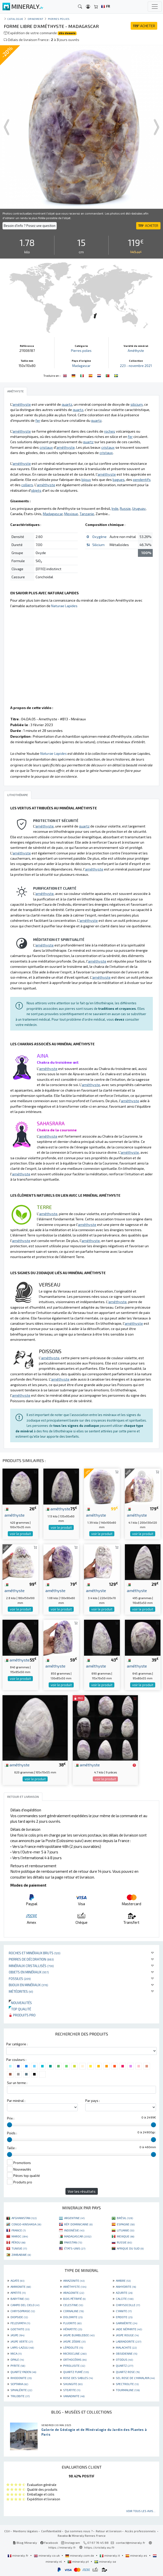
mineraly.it (110, 2555)
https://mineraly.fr (62, 2547)
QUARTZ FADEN (23, 2372)
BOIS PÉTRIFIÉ (74, 2298)
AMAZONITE (74, 2280)
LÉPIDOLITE (73, 2347)
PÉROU (18, 2242)
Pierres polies (59, 18)
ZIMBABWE (21, 2254)
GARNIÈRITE (126, 2323)
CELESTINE (73, 2305)
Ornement (36, 18)
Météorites (21, 1991)
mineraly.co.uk (47, 2555)
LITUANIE (125, 2230)
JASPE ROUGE (127, 2335)
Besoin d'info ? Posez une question (29, 226)
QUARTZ (124, 2365)
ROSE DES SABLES (78, 2378)
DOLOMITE (73, 2317)
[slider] (9, 2124)
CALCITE (124, 2298)
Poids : (12, 2133)
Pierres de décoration (31, 1959)
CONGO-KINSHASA (26, 2224)
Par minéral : (16, 2101)
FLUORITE (72, 2323)
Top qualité (20, 2009)
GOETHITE (20, 2329)
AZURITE (124, 2292)
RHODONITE (21, 2378)
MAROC (20, 2236)
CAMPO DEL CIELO (25, 2305)
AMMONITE (21, 2286)
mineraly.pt (78, 2561)
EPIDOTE (124, 2317)
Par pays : (92, 2101)
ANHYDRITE (126, 2286)
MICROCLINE (75, 2353)
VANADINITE (74, 2396)
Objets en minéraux (29, 1972)
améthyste (57, 1508)
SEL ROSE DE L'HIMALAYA (135, 2378)
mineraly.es (136, 2555)
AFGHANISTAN (24, 2218)
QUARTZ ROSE (128, 2372)
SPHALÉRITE (21, 2390)
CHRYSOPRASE (23, 2311)
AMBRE (123, 2280)
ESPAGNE (126, 2224)
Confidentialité (51, 2531)
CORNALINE (73, 2311)
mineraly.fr (18, 2555)
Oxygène (99, 536)
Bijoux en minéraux (28, 1985)
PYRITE (18, 2365)
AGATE (17, 2280)
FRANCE (19, 2230)
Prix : (10, 2118)
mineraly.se (105, 2561)
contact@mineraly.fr (130, 2542)
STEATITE (71, 2390)
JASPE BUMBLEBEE (79, 2335)
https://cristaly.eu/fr (99, 2547)
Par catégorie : (17, 2044)
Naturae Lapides (64, 606)
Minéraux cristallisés (31, 1966)
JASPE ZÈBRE (74, 2341)
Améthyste (136, 351)
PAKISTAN (73, 2242)
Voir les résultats (82, 2191)
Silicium (98, 545)
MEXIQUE (125, 2236)
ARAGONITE (73, 2292)
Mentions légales (25, 2531)
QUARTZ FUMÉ (76, 2372)
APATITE (18, 2292)
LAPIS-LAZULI (22, 2347)
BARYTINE (20, 2298)
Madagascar (81, 366)
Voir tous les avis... (140, 2511)
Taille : (11, 2148)
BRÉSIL (125, 2218)
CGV (7, 2531)
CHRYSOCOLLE (128, 2305)
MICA (16, 2353)
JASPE (17, 2335)
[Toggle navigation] (155, 7)
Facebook (49, 2542)
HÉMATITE (72, 2329)
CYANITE (124, 2311)
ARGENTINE (74, 2218)
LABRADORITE (128, 2341)
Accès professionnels (140, 2531)
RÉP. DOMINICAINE (78, 2224)
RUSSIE (124, 2242)
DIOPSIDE (19, 2317)
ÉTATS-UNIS (74, 2248)
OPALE (17, 2359)
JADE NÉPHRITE (129, 2329)
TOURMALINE (128, 2390)
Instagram (70, 2542)
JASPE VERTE (22, 2341)
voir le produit (20, 1534)
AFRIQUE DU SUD (130, 2248)
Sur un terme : (17, 2083)
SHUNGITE (73, 2384)
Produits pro (22, 2015)
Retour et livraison (109, 2531)
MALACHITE (126, 2347)
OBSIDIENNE (126, 2353)
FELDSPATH (20, 2323)
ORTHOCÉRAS (75, 2359)
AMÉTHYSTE (74, 2286)
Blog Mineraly (25, 2542)
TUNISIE (19, 2248)
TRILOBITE (20, 2396)
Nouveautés (20, 2003)
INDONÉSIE (74, 2230)
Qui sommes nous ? (79, 2531)
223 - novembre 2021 (136, 366)
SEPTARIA (19, 2384)
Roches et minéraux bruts (34, 1953)
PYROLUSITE (74, 2365)
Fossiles (20, 1978)
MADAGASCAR (77, 2236)
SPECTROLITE (127, 2384)
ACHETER (144, 26)
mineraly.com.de (80, 2555)
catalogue (15, 18)
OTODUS (124, 2359)
